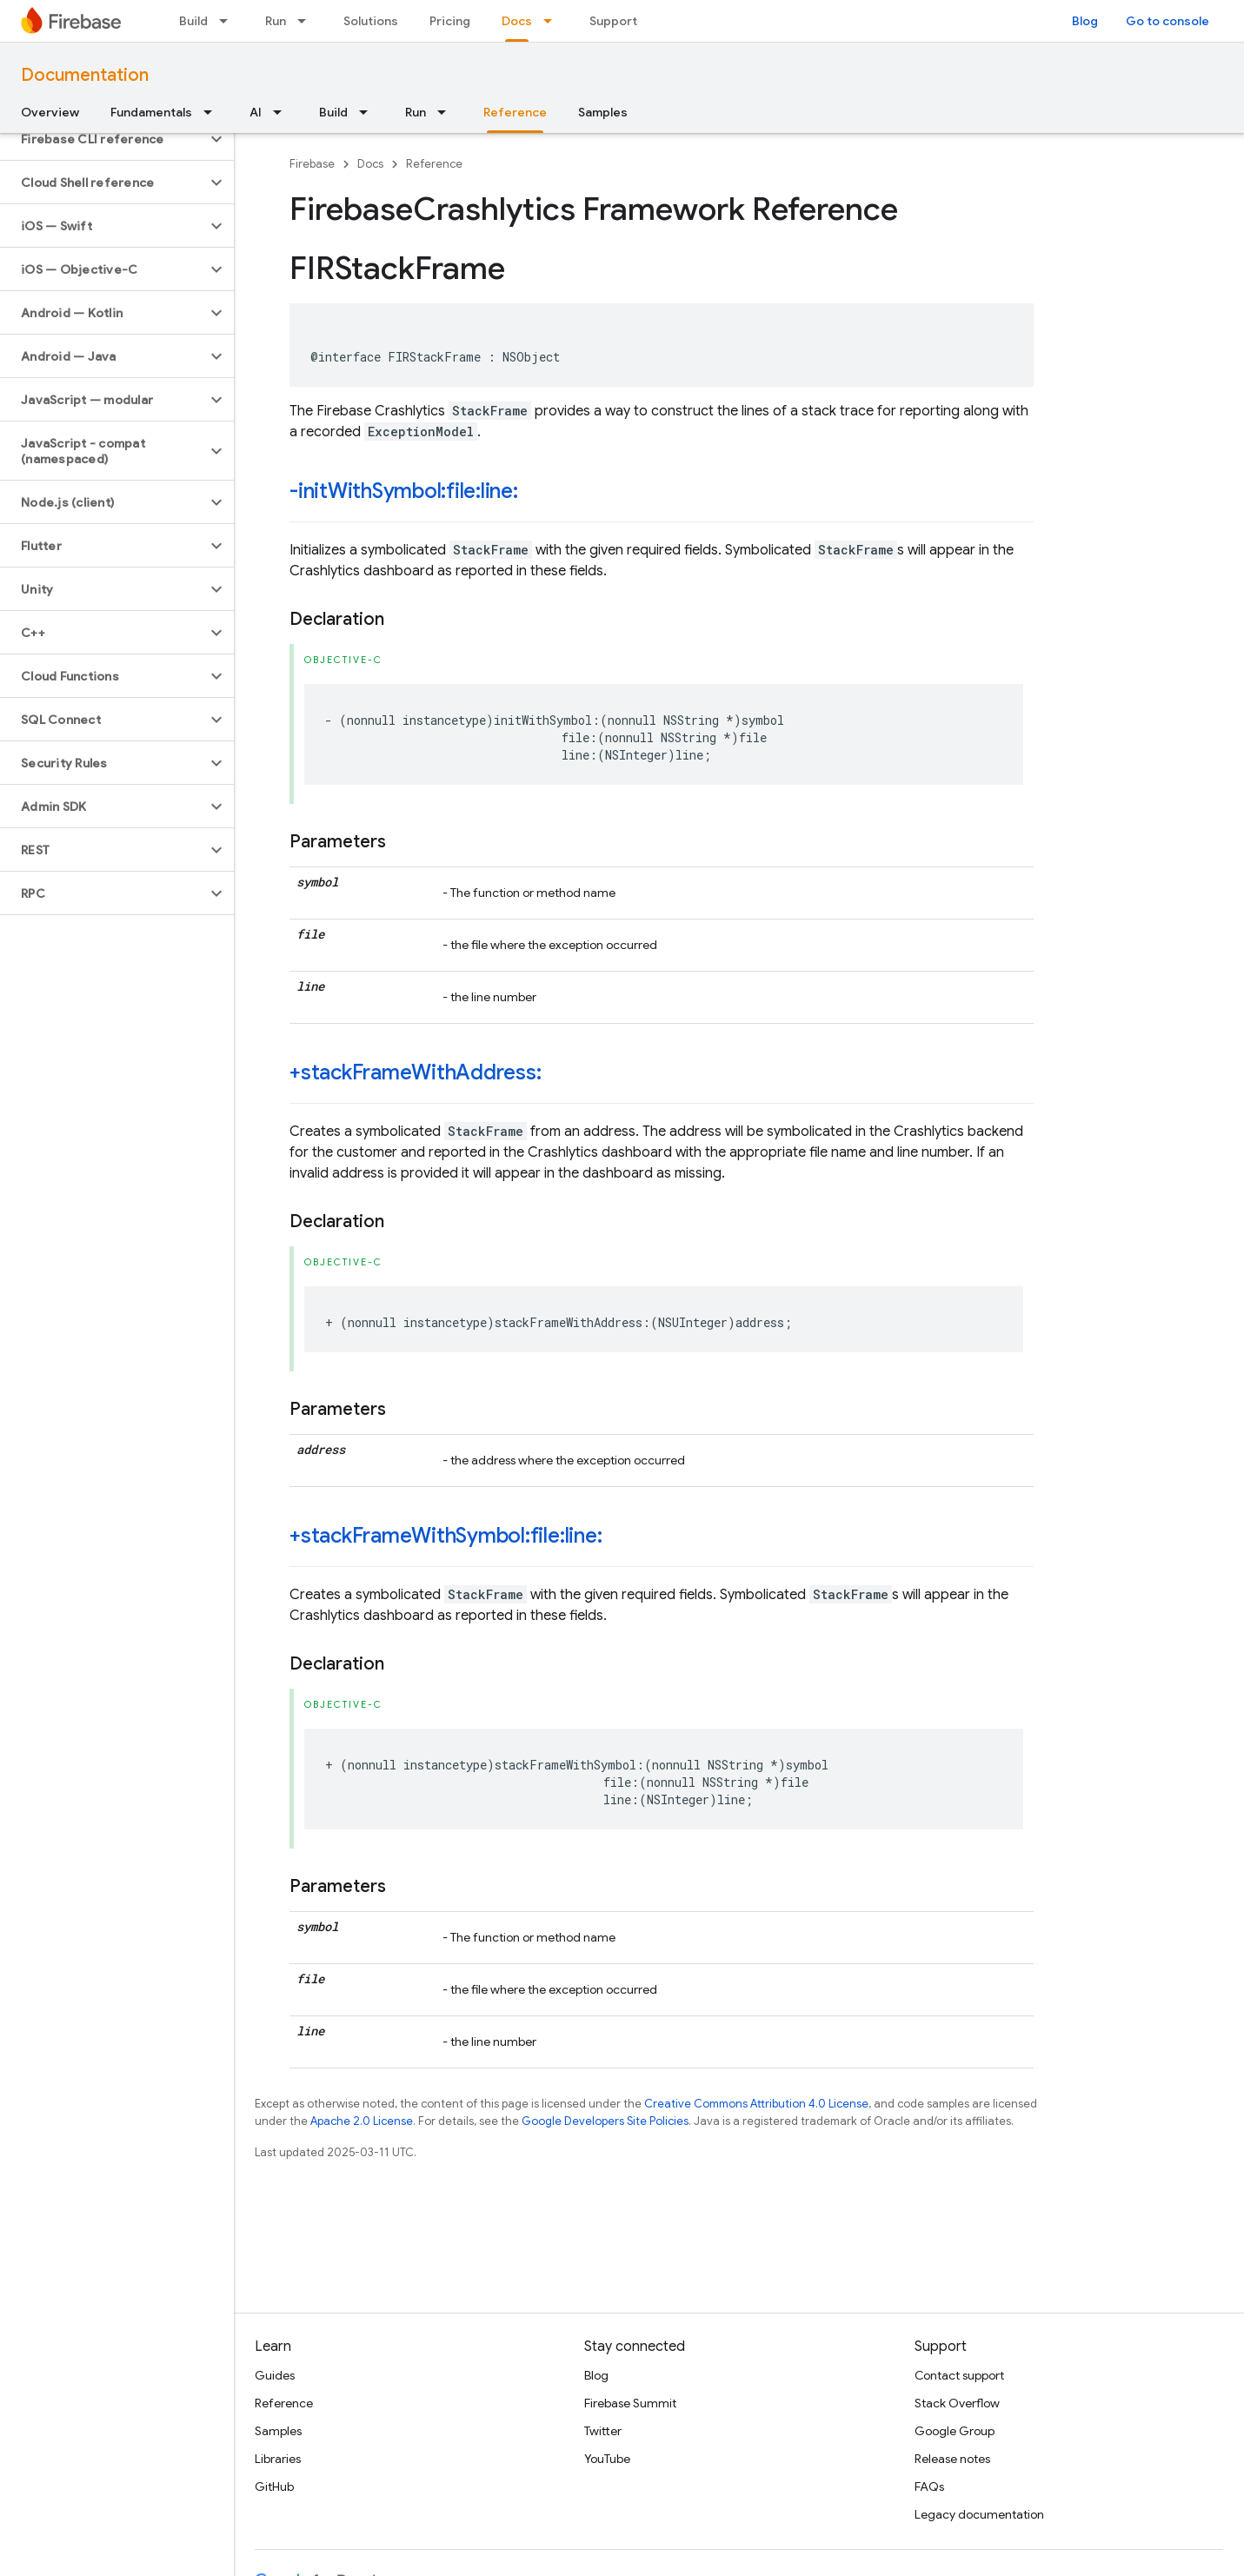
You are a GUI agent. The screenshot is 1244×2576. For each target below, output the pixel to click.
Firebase (312, 163)
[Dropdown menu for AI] (282, 112)
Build (193, 21)
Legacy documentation (979, 2514)
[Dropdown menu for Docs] (553, 21)
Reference (434, 163)
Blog (1085, 21)
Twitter (603, 2431)
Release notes (952, 2458)
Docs (370, 163)
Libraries (278, 2458)
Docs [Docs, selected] (517, 21)
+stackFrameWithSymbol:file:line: (445, 1536)
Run (275, 21)
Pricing (449, 21)
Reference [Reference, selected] (515, 112)
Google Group (955, 2431)
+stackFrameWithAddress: (415, 1072)
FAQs (929, 2486)
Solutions (370, 21)
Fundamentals (151, 112)
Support (613, 21)
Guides (275, 2375)
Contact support (959, 2375)
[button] (103, 139)
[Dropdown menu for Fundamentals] (213, 112)
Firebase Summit (630, 2403)
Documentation (85, 75)
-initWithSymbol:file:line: (403, 491)
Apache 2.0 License (361, 2121)
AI (255, 112)
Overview (50, 112)
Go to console (1167, 21)
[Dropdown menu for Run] (307, 21)
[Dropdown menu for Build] (228, 21)
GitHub (274, 2486)
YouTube (607, 2458)
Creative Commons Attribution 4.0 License (756, 2103)
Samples (603, 112)
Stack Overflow (957, 2403)
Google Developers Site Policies (605, 2121)
